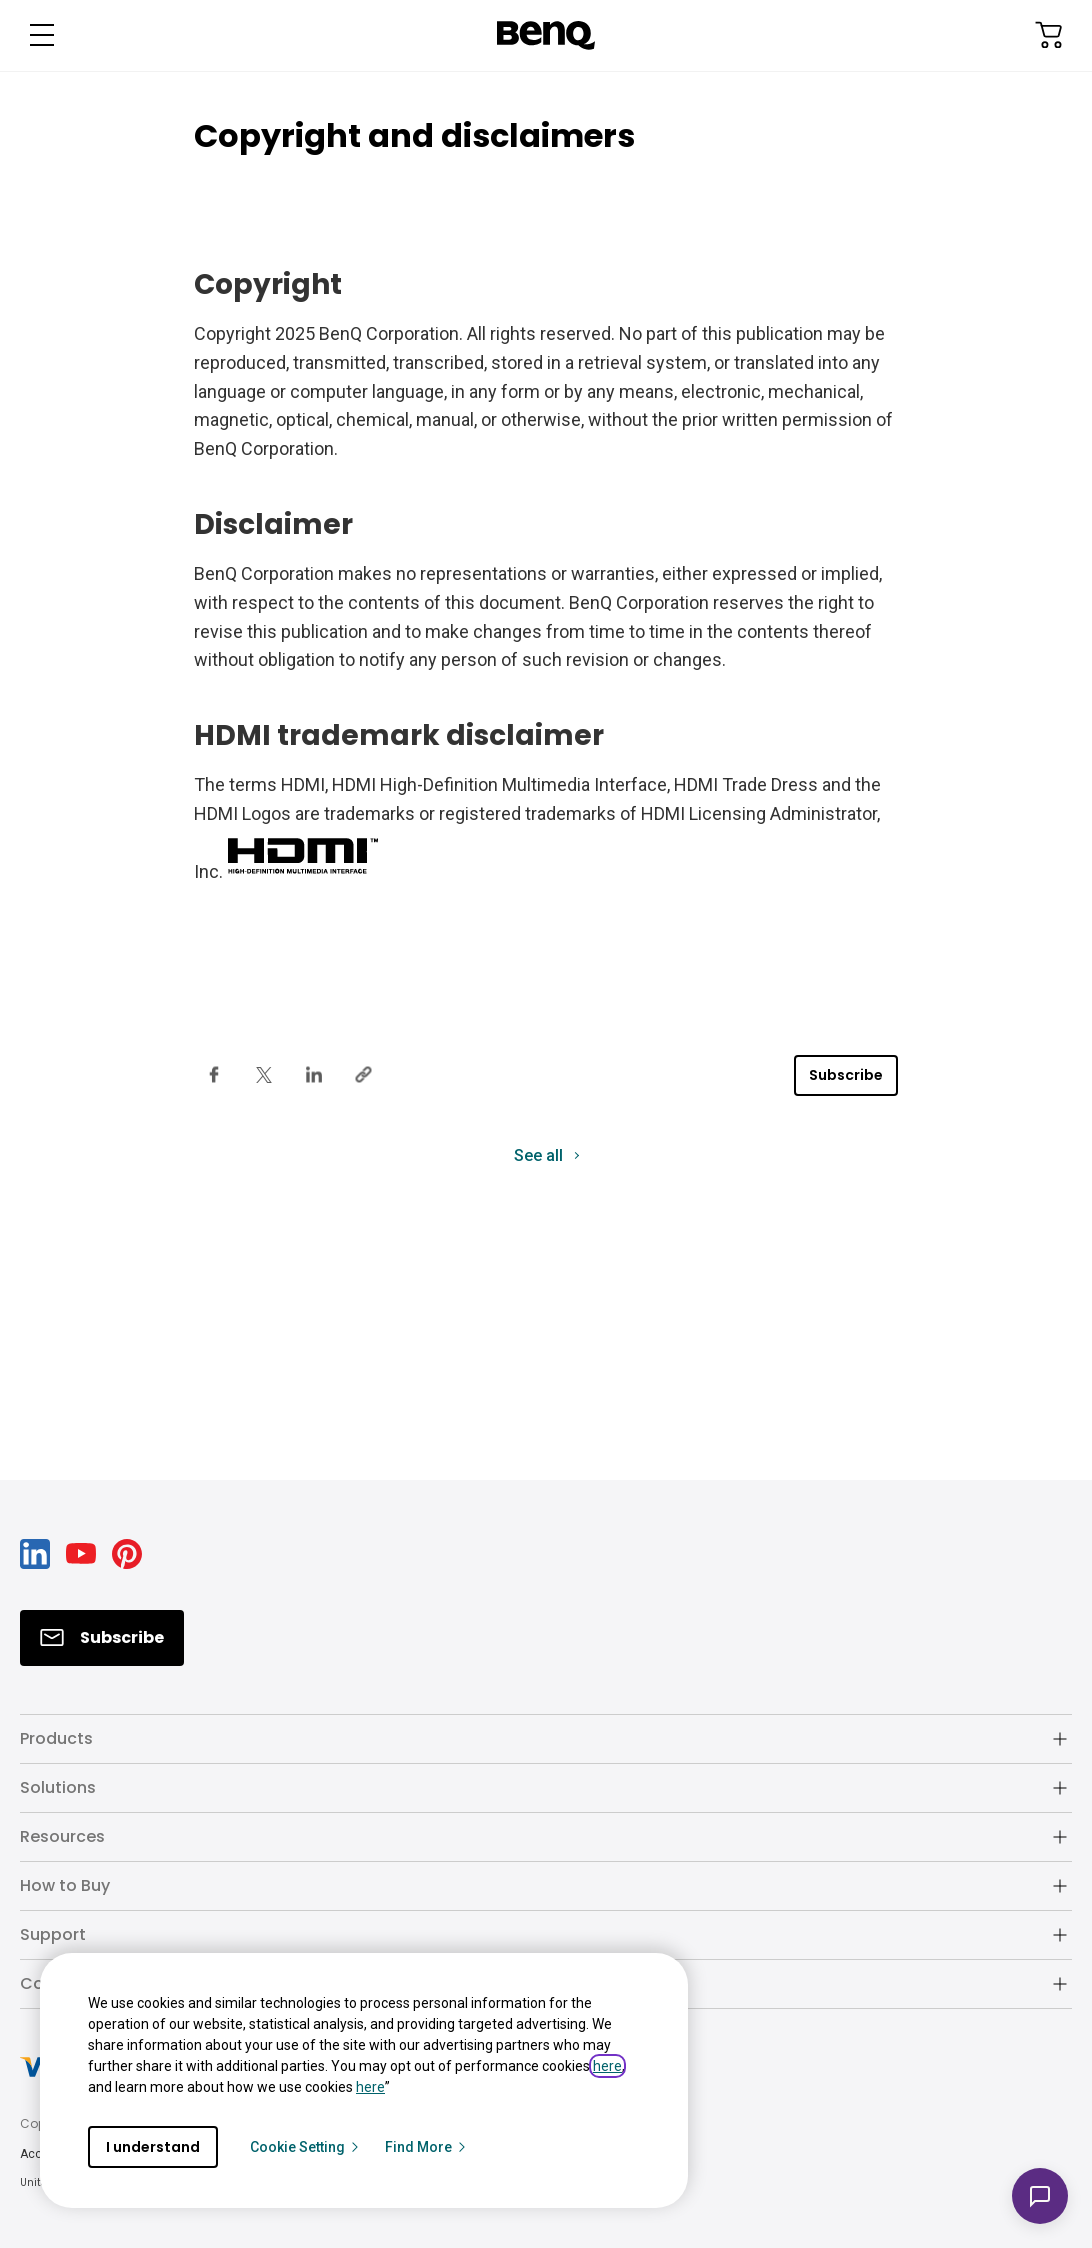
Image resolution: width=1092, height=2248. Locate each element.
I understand (153, 2147)
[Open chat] (1040, 2196)
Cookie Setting (305, 2147)
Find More (426, 2147)
